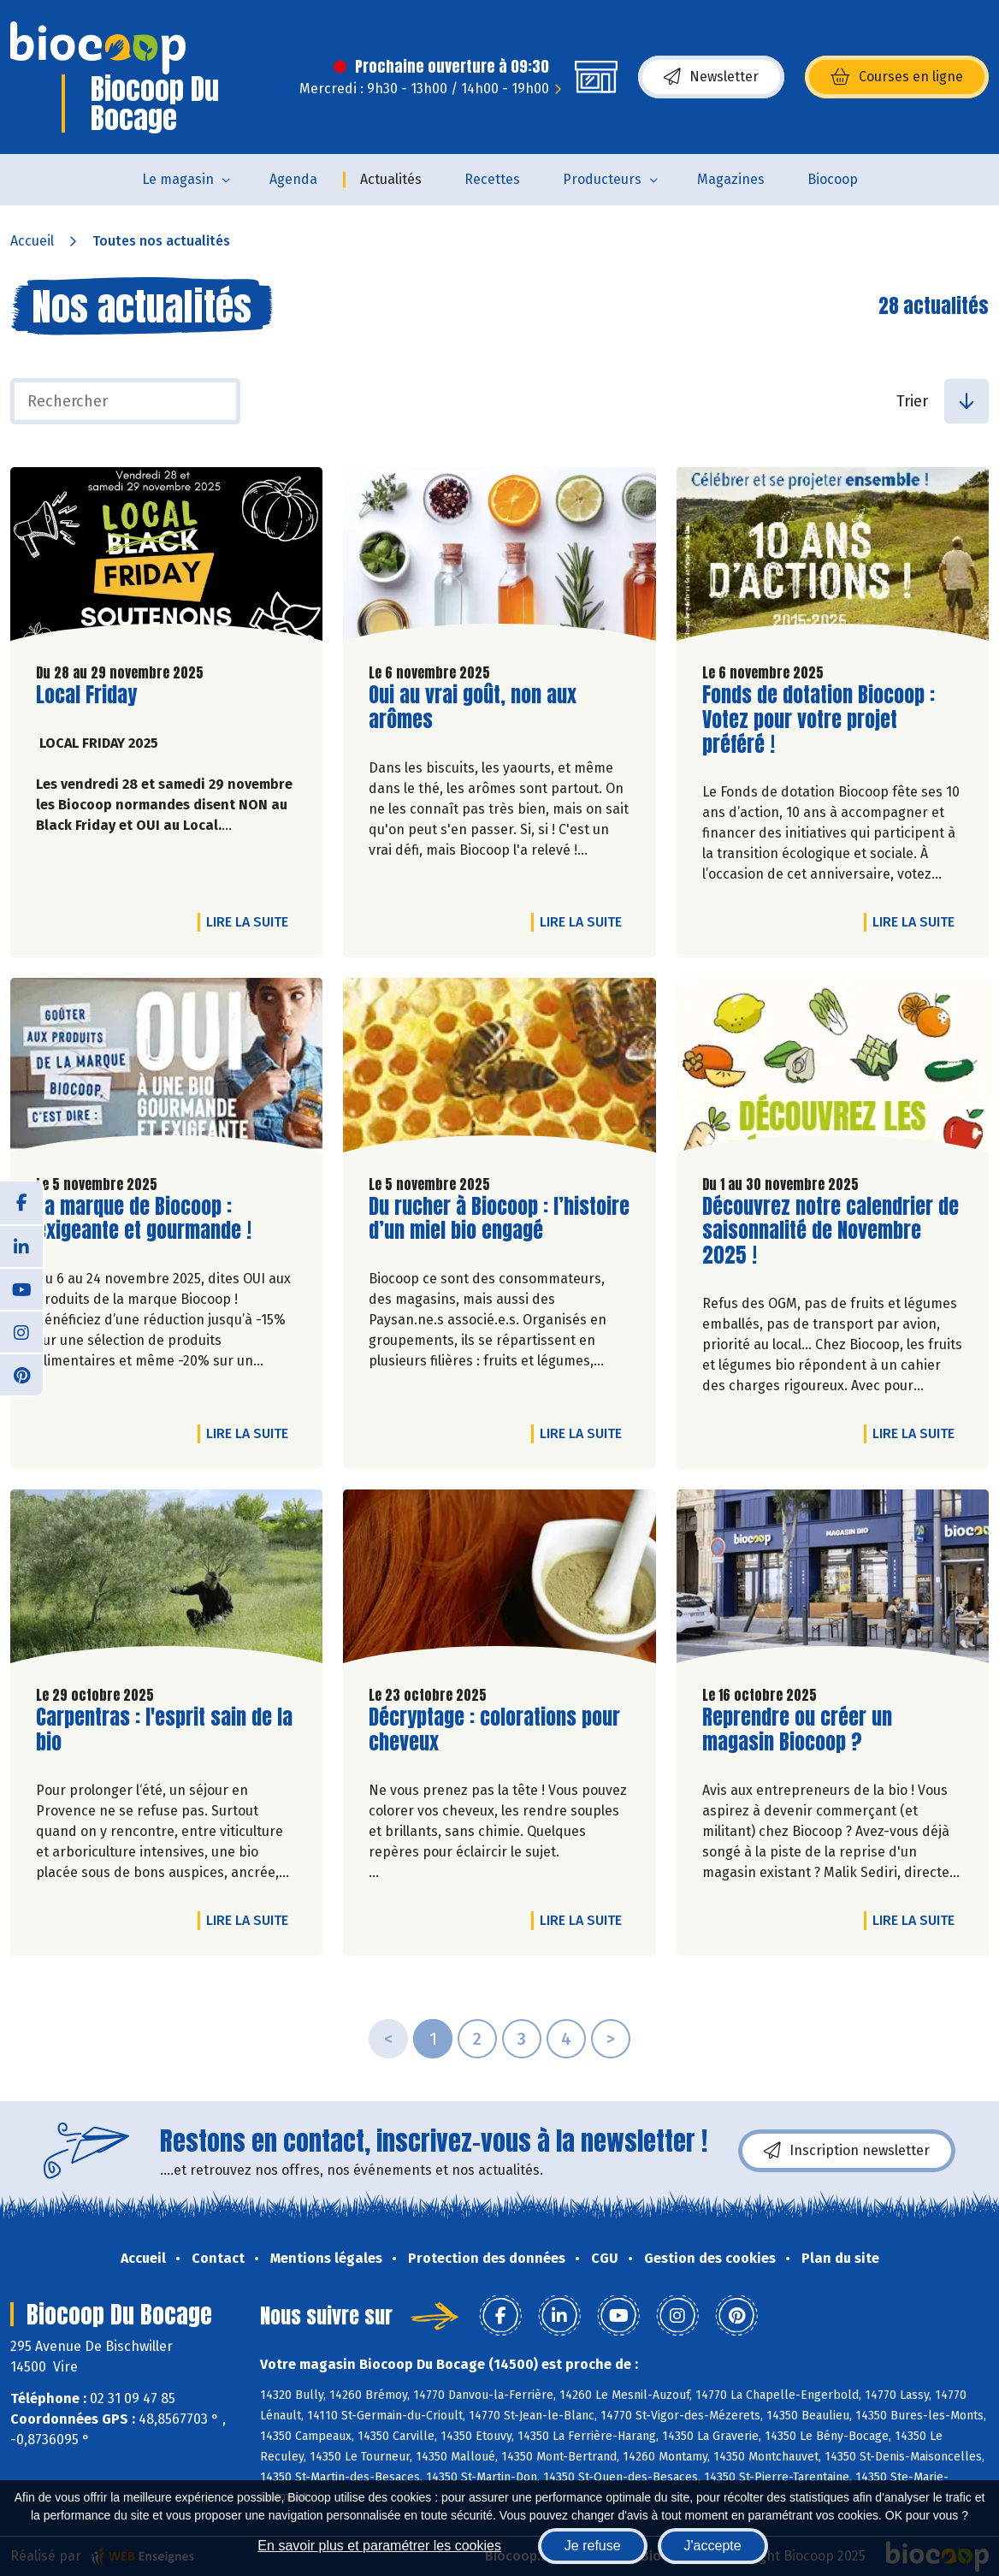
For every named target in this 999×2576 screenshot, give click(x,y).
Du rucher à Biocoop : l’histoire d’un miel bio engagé (499, 1219)
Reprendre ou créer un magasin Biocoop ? (799, 1730)
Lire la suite (251, 921)
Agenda (293, 179)
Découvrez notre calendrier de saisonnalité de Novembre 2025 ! (830, 1231)
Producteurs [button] (602, 179)
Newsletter (711, 77)
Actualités (391, 179)
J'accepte (713, 2545)
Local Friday (86, 695)
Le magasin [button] (178, 179)
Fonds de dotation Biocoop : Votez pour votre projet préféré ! (818, 719)
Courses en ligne (897, 77)
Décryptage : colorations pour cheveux (494, 1730)
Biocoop (832, 179)
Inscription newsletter (847, 2150)
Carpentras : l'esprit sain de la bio (164, 1730)
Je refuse (593, 2545)
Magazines (731, 179)
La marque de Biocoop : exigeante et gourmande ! (143, 1219)
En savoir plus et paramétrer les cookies (379, 2545)
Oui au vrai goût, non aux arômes (472, 707)
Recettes (492, 179)
